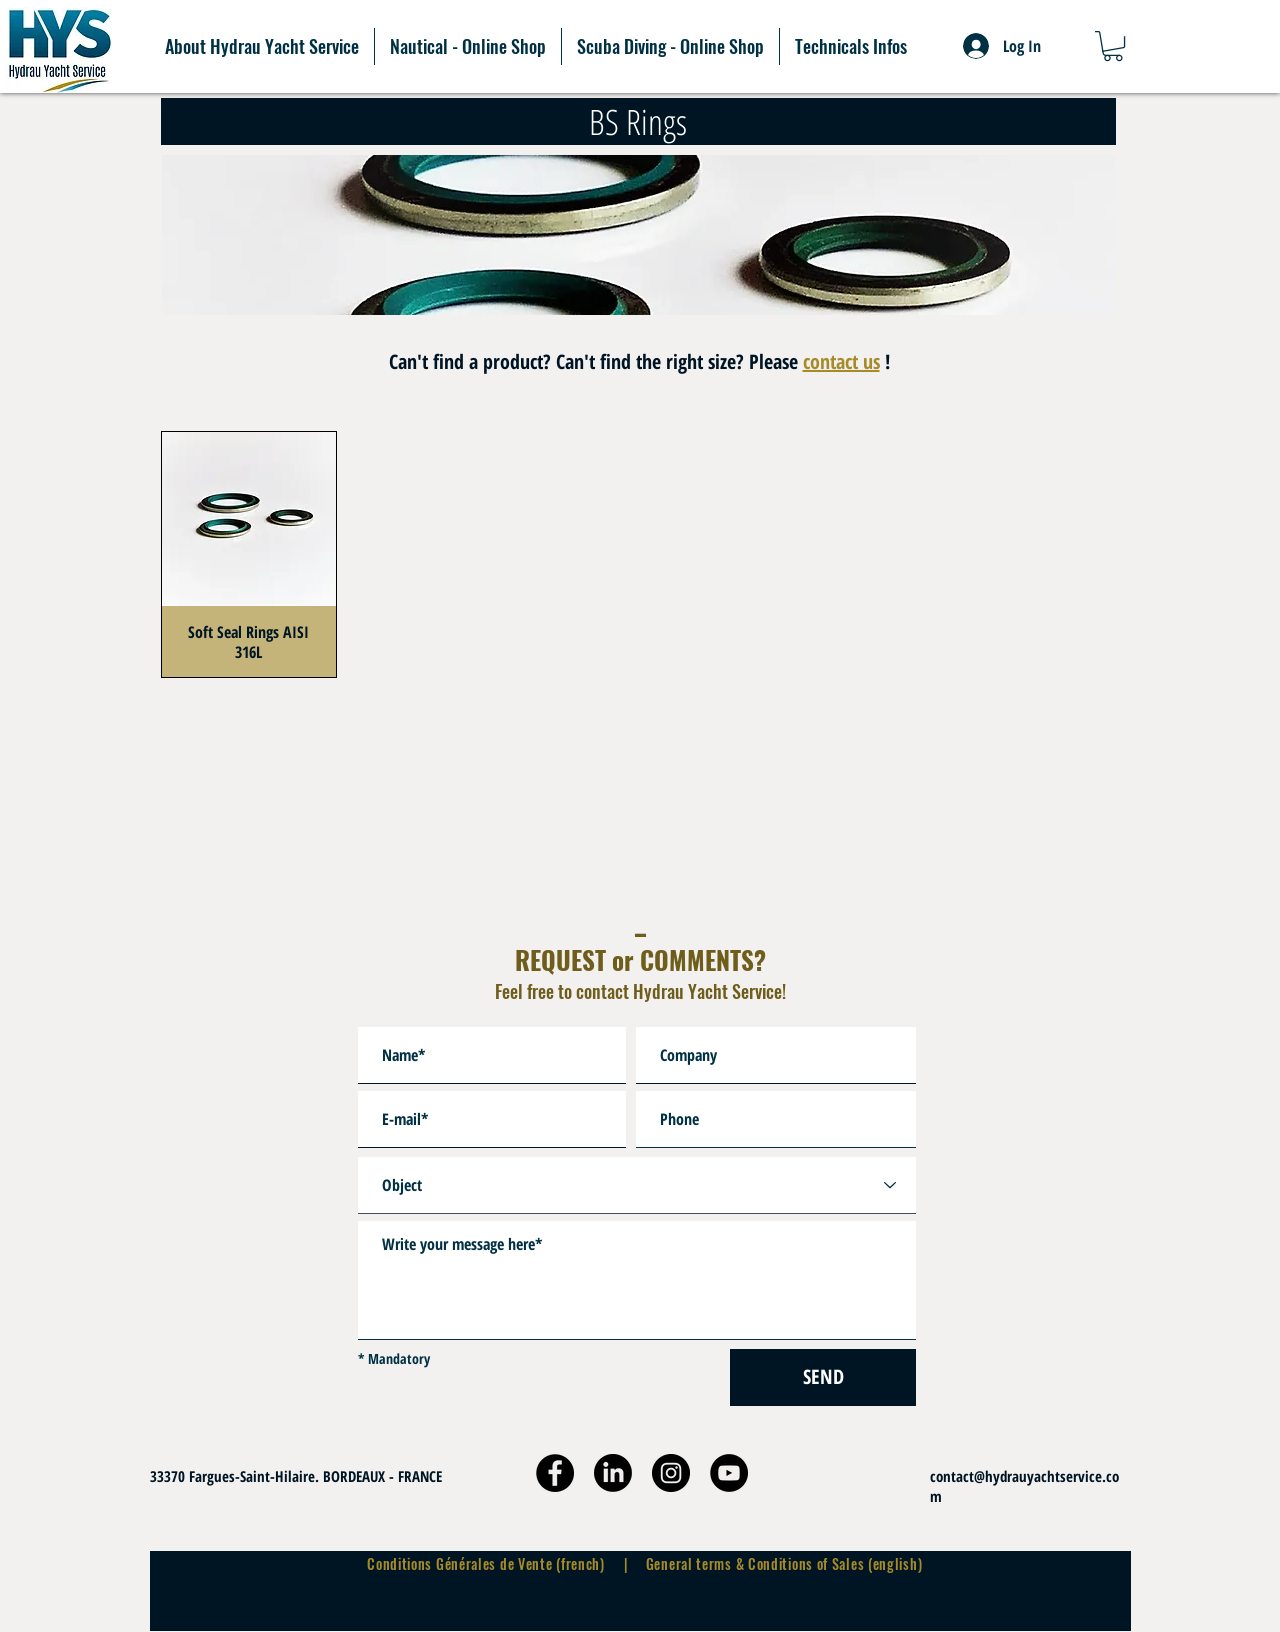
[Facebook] (555, 1473)
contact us (841, 361)
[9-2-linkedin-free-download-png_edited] (613, 1473)
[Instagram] (671, 1473)
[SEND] (823, 1377)
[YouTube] (729, 1473)
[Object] (637, 1185)
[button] (1113, 46)
